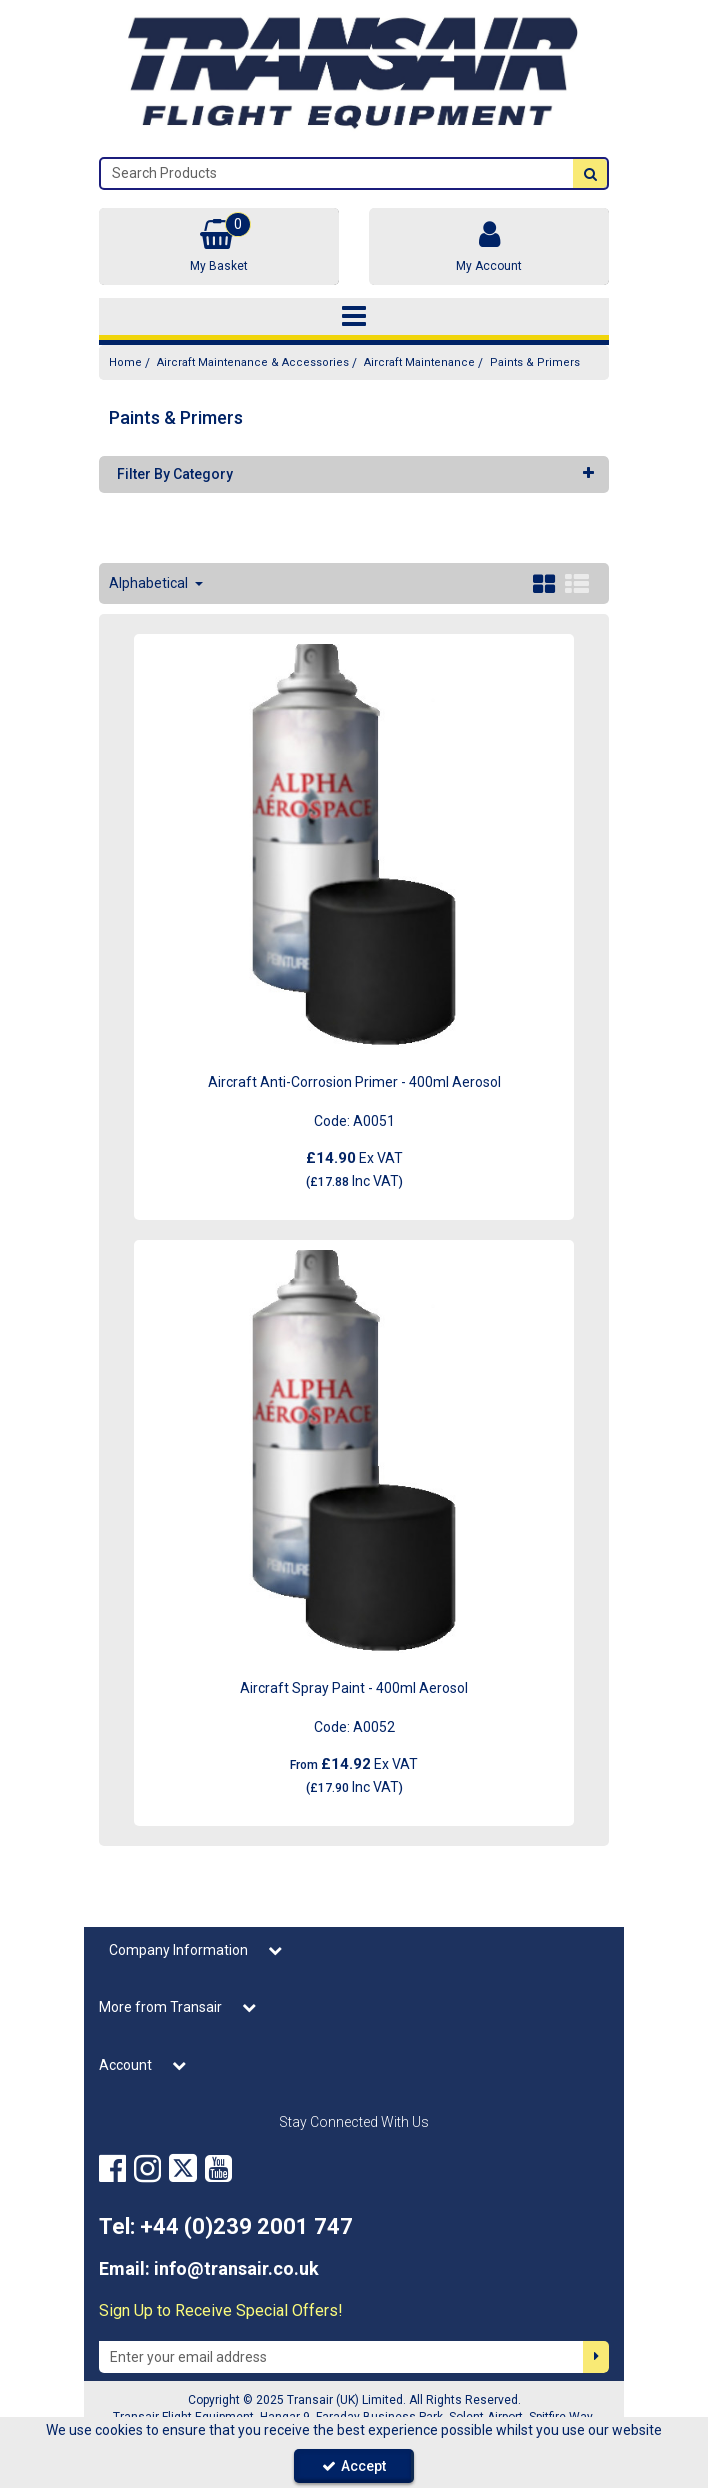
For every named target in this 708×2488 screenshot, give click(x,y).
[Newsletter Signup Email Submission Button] (596, 2357)
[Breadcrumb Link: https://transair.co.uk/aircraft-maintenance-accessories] (253, 362)
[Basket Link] (219, 246)
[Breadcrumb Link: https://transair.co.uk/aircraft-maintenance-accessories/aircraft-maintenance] (419, 362)
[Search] (337, 173)
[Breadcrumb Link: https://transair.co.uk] (125, 362)
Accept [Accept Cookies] (354, 2466)
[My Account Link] (489, 246)
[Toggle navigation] (354, 317)
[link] (112, 2169)
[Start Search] (590, 173)
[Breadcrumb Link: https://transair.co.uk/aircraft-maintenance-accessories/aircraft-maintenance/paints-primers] (535, 362)
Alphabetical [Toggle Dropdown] (150, 583)
